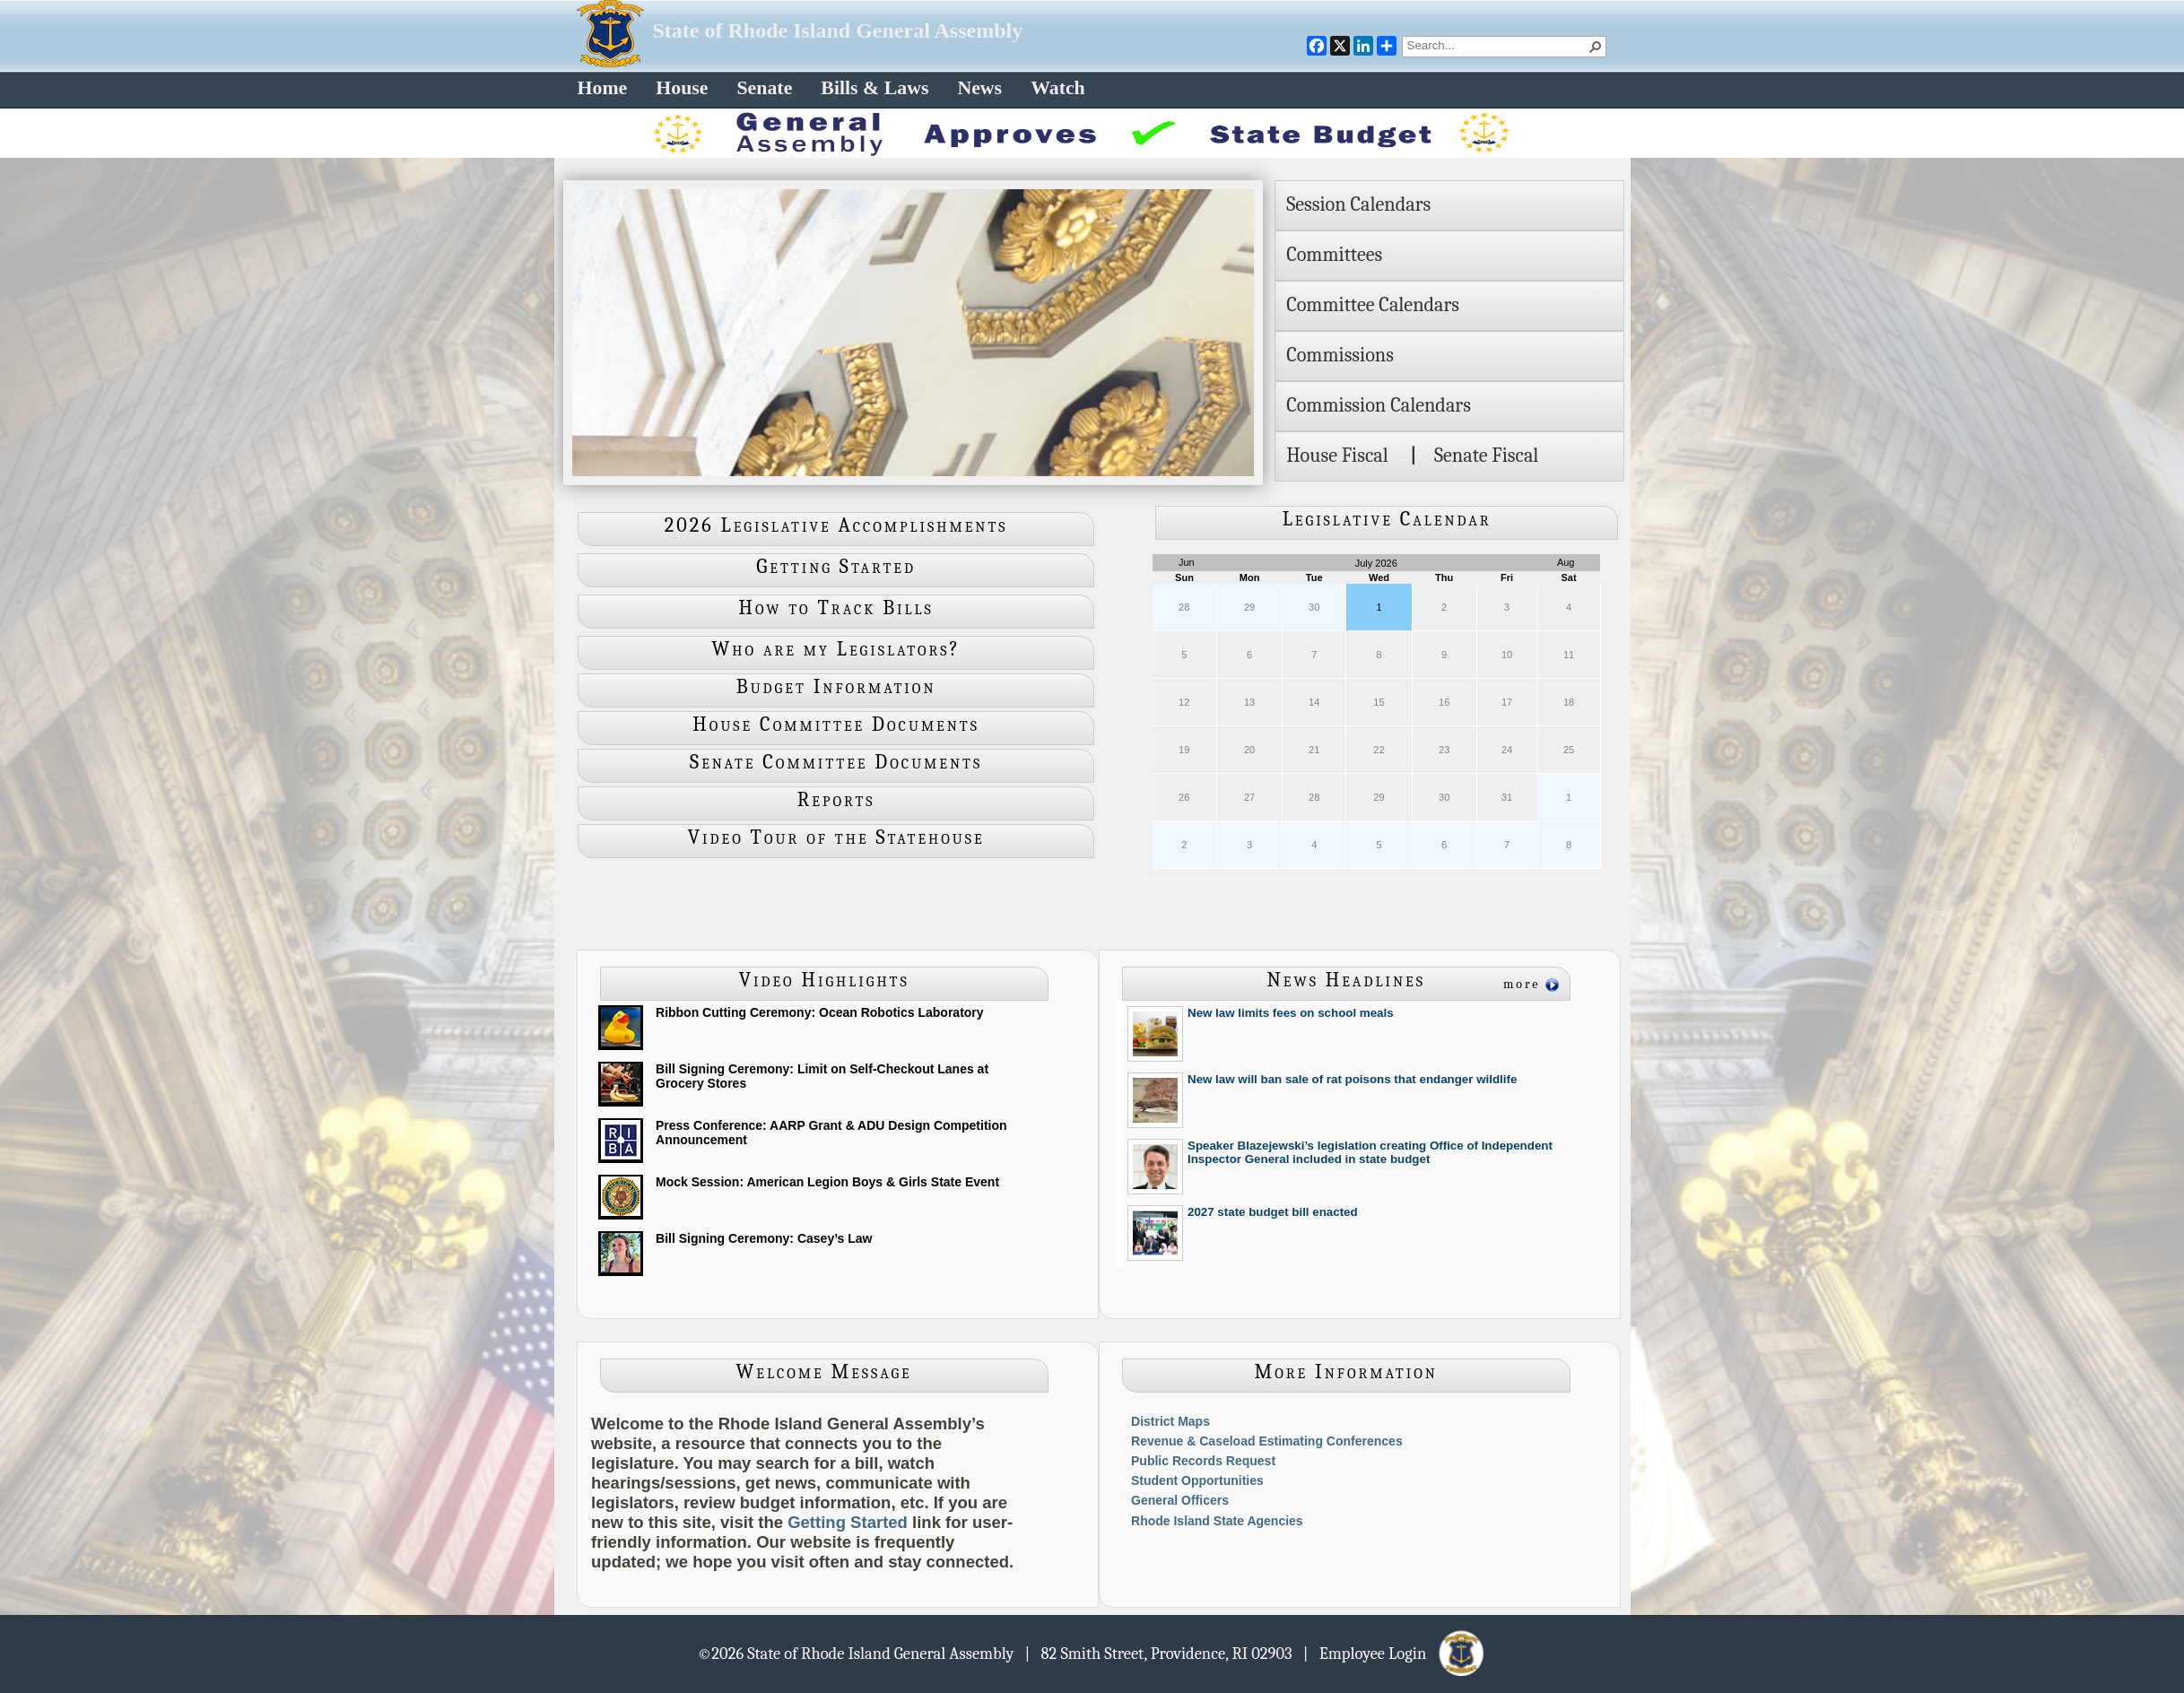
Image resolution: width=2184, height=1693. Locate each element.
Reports (836, 800)
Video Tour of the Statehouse (836, 837)
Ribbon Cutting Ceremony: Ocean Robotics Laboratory (820, 1012)
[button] (1595, 46)
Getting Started (836, 566)
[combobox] (1497, 45)
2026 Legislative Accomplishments (836, 525)
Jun (1187, 562)
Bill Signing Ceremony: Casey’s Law (764, 1238)
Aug (1566, 562)
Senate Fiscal (1486, 455)
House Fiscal (1337, 455)
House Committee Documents (835, 724)
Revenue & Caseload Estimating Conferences (1267, 1441)
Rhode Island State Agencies (1217, 1521)
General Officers (1180, 1500)
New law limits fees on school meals (1291, 1013)
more (1522, 984)
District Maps (1170, 1421)
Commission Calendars (1378, 405)
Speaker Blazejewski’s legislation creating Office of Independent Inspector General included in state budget (1370, 1152)
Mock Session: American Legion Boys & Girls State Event (827, 1182)
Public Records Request (1203, 1461)
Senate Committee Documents (836, 762)
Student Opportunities (1197, 1480)
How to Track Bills (836, 608)
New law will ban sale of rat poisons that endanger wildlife (1352, 1079)
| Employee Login (1395, 1653)
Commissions (1340, 355)
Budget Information (836, 687)
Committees (1334, 254)
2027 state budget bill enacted (1273, 1212)
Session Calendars (1358, 204)
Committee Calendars (1372, 305)
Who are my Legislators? (836, 649)
